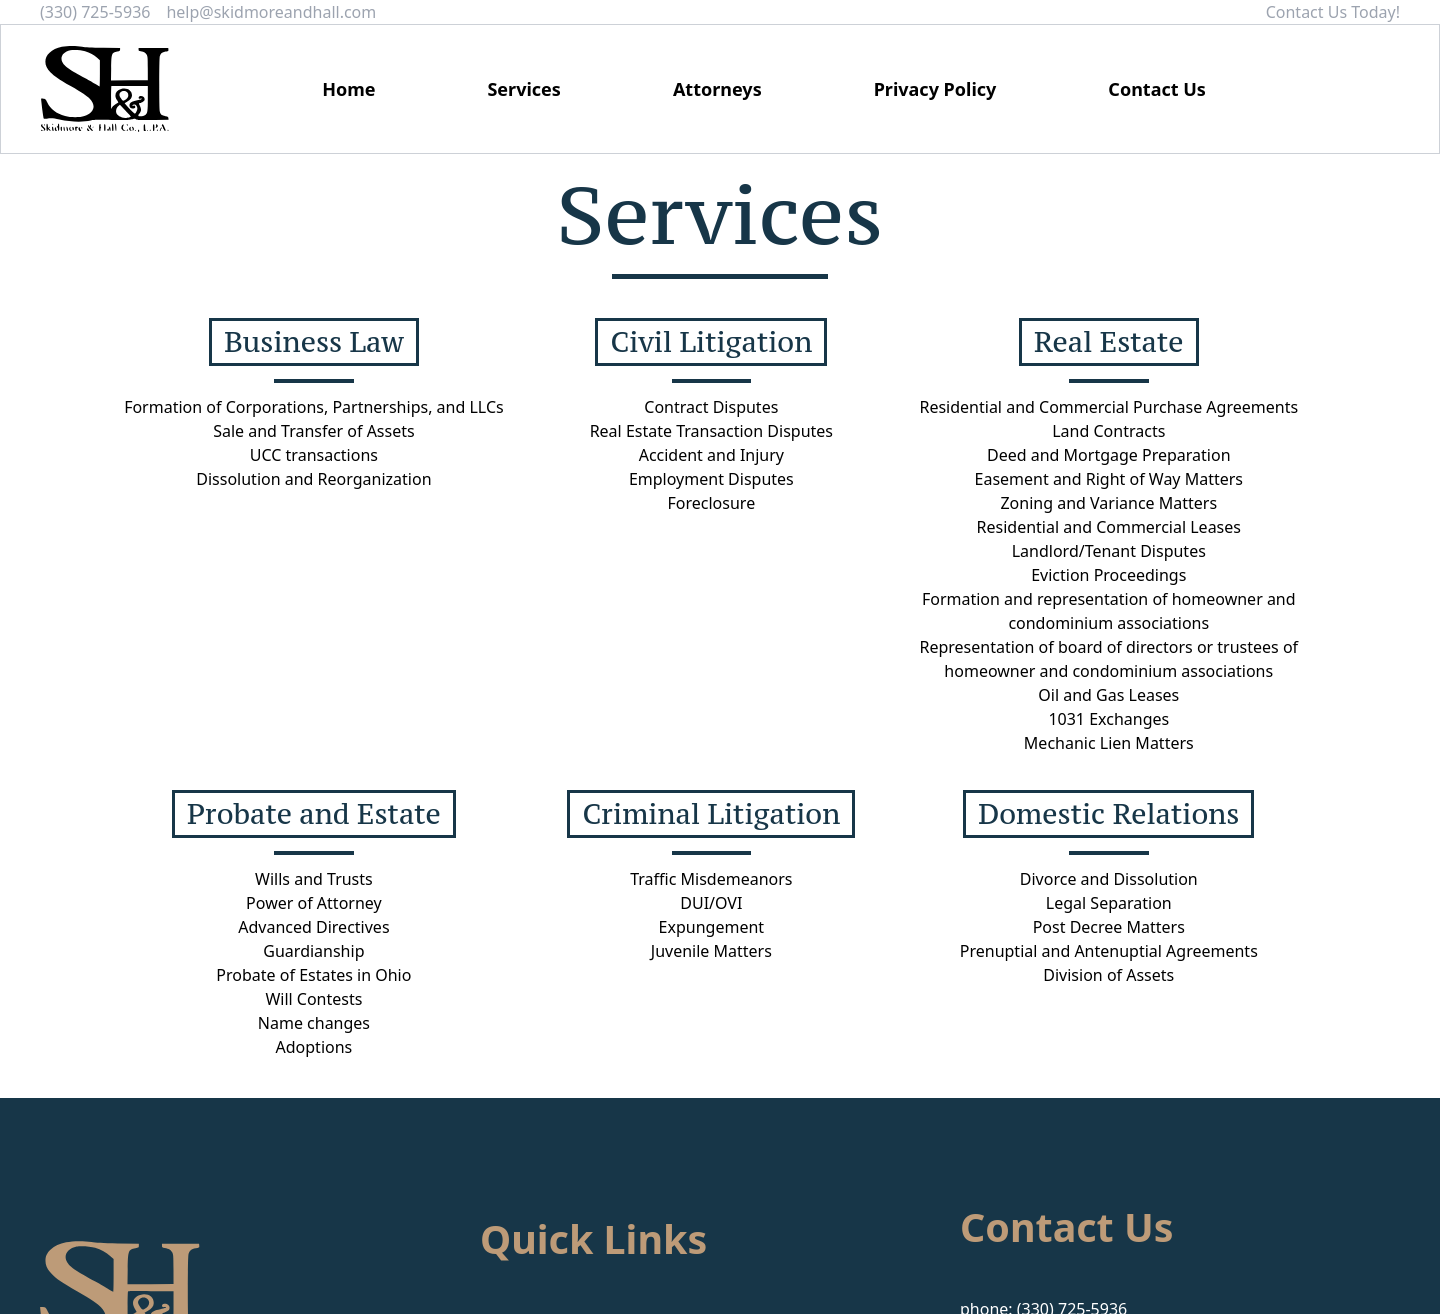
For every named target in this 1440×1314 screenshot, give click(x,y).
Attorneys (717, 89)
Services (523, 89)
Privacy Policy (935, 89)
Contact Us (1157, 89)
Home (348, 89)
